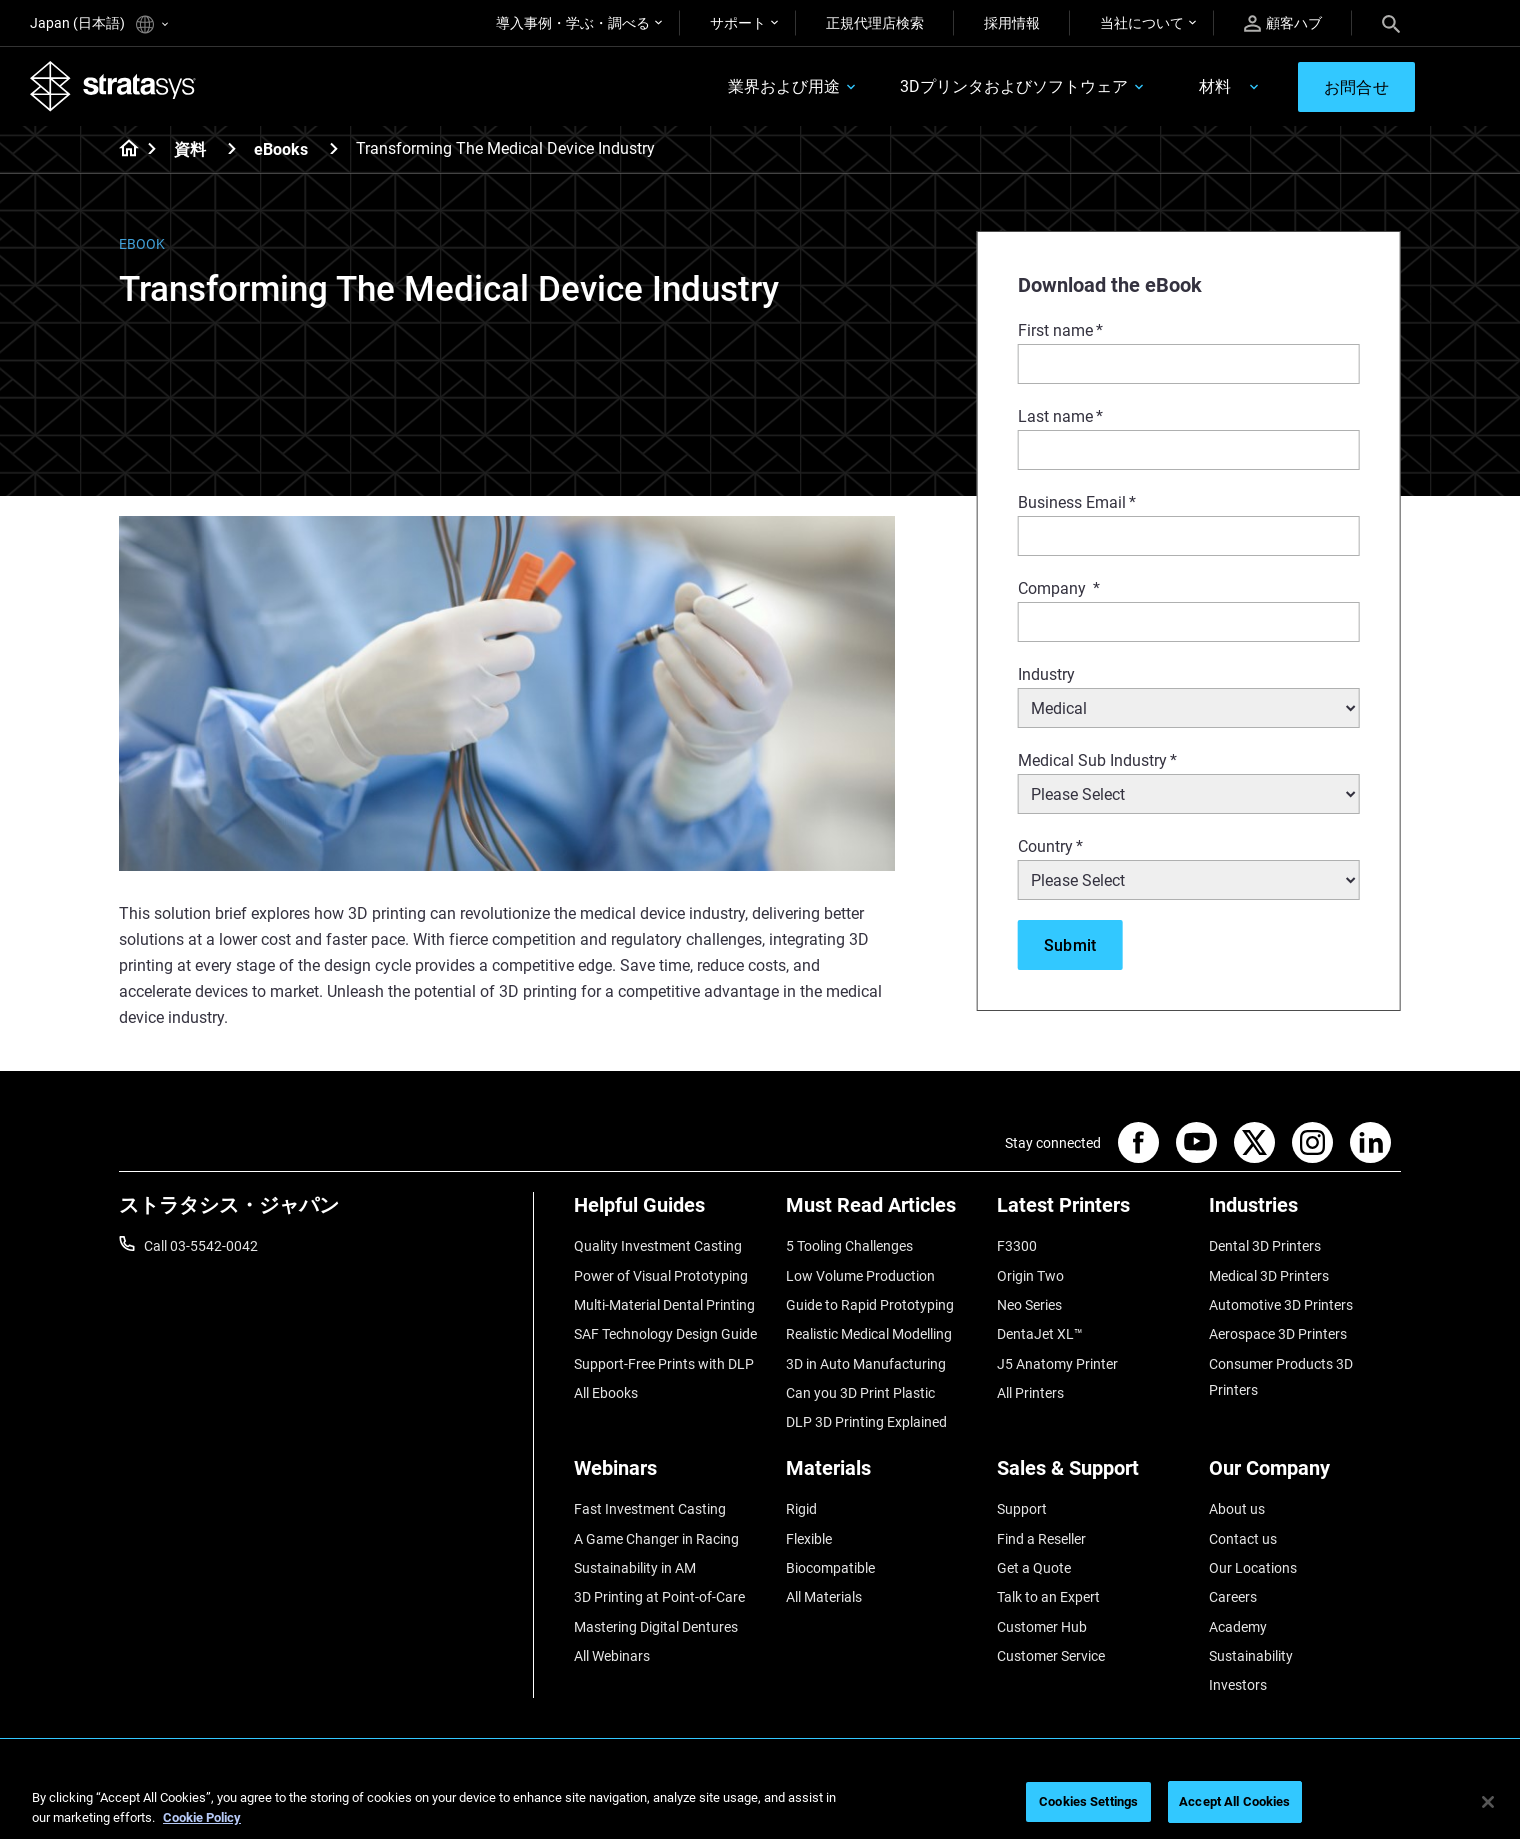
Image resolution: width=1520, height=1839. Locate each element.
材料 (1215, 86)
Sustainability (1251, 1656)
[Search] (1391, 23)
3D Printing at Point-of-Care (659, 1597)
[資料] (232, 148)
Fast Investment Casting (650, 1509)
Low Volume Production (860, 1276)
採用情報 (1012, 23)
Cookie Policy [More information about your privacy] (202, 1817)
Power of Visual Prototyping (661, 1276)
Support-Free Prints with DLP (664, 1364)
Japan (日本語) (99, 24)
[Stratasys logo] (113, 86)
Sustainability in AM (635, 1568)
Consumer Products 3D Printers (1281, 1377)
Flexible (809, 1539)
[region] (760, 1803)
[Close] (1488, 1802)
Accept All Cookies (1234, 1801)
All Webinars (612, 1656)
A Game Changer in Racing (656, 1539)
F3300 (1017, 1246)
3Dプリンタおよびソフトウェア (1014, 86)
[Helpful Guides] (670, 1212)
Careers (1233, 1597)
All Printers (1030, 1393)
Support (1022, 1509)
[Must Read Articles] (882, 1212)
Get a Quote (1034, 1568)
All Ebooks (606, 1393)
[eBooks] (334, 148)
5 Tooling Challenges (849, 1246)
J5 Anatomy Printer (1057, 1364)
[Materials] (882, 1475)
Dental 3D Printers (1265, 1246)
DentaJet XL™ (1040, 1334)
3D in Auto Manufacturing (866, 1364)
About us (1237, 1509)
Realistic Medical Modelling (869, 1334)
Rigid (801, 1509)
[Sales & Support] (1093, 1475)
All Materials (824, 1597)
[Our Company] (1305, 1475)
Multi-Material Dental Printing (664, 1305)
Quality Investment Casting (658, 1246)
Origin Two (1030, 1276)
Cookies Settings (1088, 1801)
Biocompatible (830, 1568)
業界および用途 (784, 86)
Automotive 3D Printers (1281, 1305)
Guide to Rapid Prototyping (870, 1305)
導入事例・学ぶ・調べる (573, 23)
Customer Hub (1042, 1627)
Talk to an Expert (1048, 1597)
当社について (1142, 23)
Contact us (1243, 1539)
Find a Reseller (1041, 1539)
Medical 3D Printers (1269, 1276)
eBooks (281, 149)
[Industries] (1305, 1212)
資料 (190, 149)
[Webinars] (670, 1475)
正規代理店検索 (875, 23)
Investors (1238, 1685)
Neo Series (1029, 1305)
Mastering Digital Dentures (656, 1627)
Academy (1238, 1627)
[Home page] (122, 150)
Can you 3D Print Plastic (860, 1393)
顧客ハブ (1283, 23)
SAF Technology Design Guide (665, 1334)
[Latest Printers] (1093, 1212)
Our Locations (1253, 1568)
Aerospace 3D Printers (1278, 1334)
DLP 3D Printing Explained (866, 1422)
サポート (738, 23)
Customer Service (1051, 1656)
